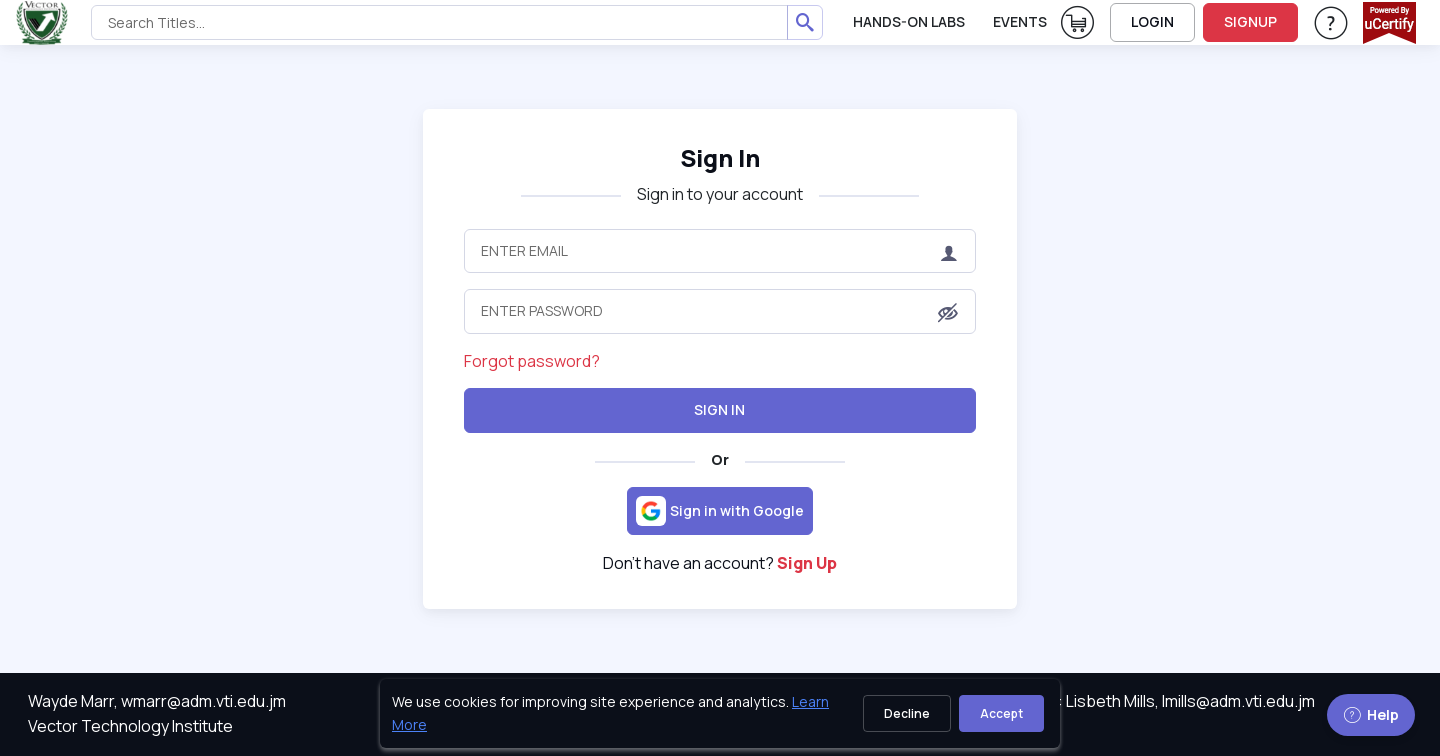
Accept (1001, 713)
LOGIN (1152, 21)
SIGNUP (1250, 21)
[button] (948, 313)
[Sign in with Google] (720, 511)
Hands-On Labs (909, 21)
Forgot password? (532, 361)
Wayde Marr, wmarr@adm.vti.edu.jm (157, 701)
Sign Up (807, 563)
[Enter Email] (720, 251)
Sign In (719, 409)
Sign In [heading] (720, 157)
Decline (907, 713)
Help (1371, 714)
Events (1020, 21)
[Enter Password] (720, 311)
